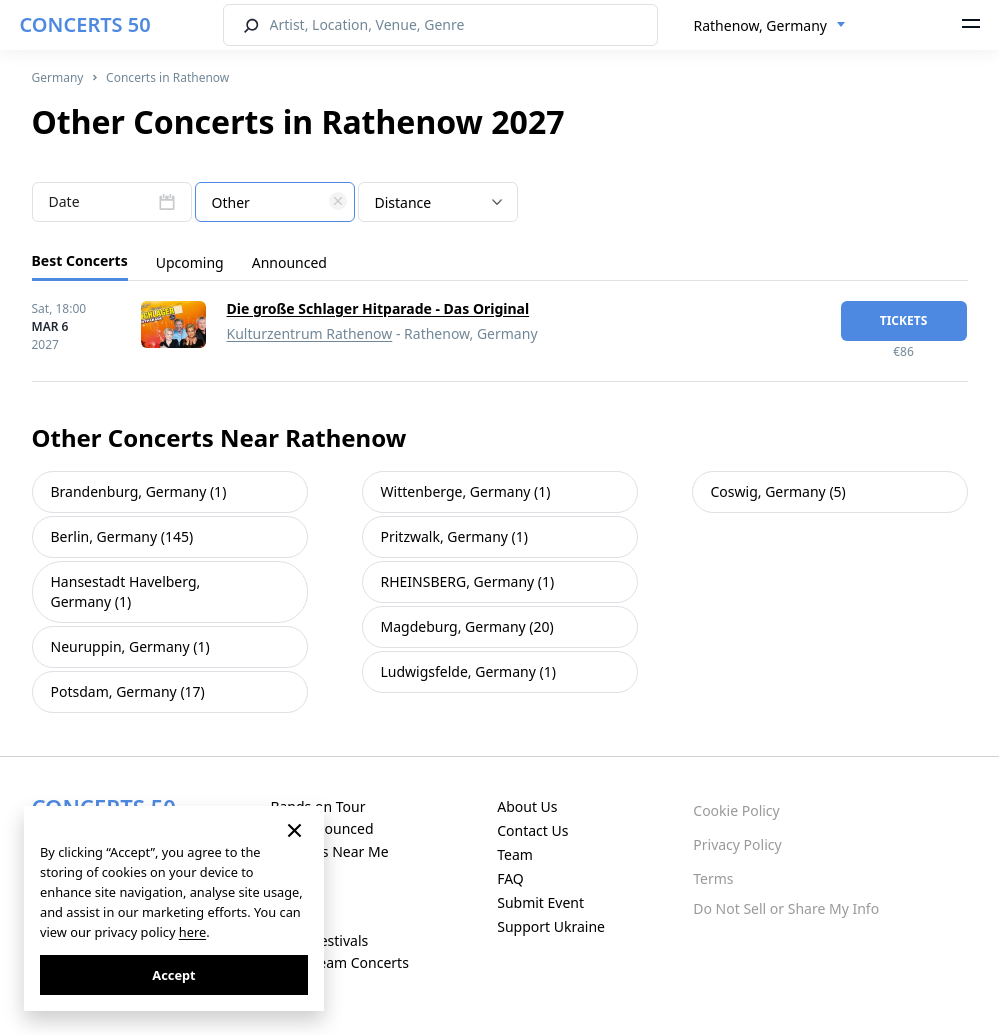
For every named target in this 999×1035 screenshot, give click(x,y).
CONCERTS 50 (85, 24)
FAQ (510, 878)
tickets (904, 320)
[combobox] (770, 26)
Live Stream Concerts (339, 962)
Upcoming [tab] (190, 262)
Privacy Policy (737, 844)
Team (515, 854)
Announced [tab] (289, 262)
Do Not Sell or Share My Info (786, 908)
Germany (58, 77)
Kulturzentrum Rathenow (310, 333)
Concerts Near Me (329, 851)
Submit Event (540, 902)
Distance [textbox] (403, 202)
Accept (173, 975)
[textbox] (275, 203)
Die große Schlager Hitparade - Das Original (378, 308)
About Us (527, 806)
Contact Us (532, 830)
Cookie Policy (736, 810)
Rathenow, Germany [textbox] (760, 25)
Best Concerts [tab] (80, 260)
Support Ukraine (551, 926)
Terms (713, 878)
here (192, 932)
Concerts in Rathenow (167, 77)
